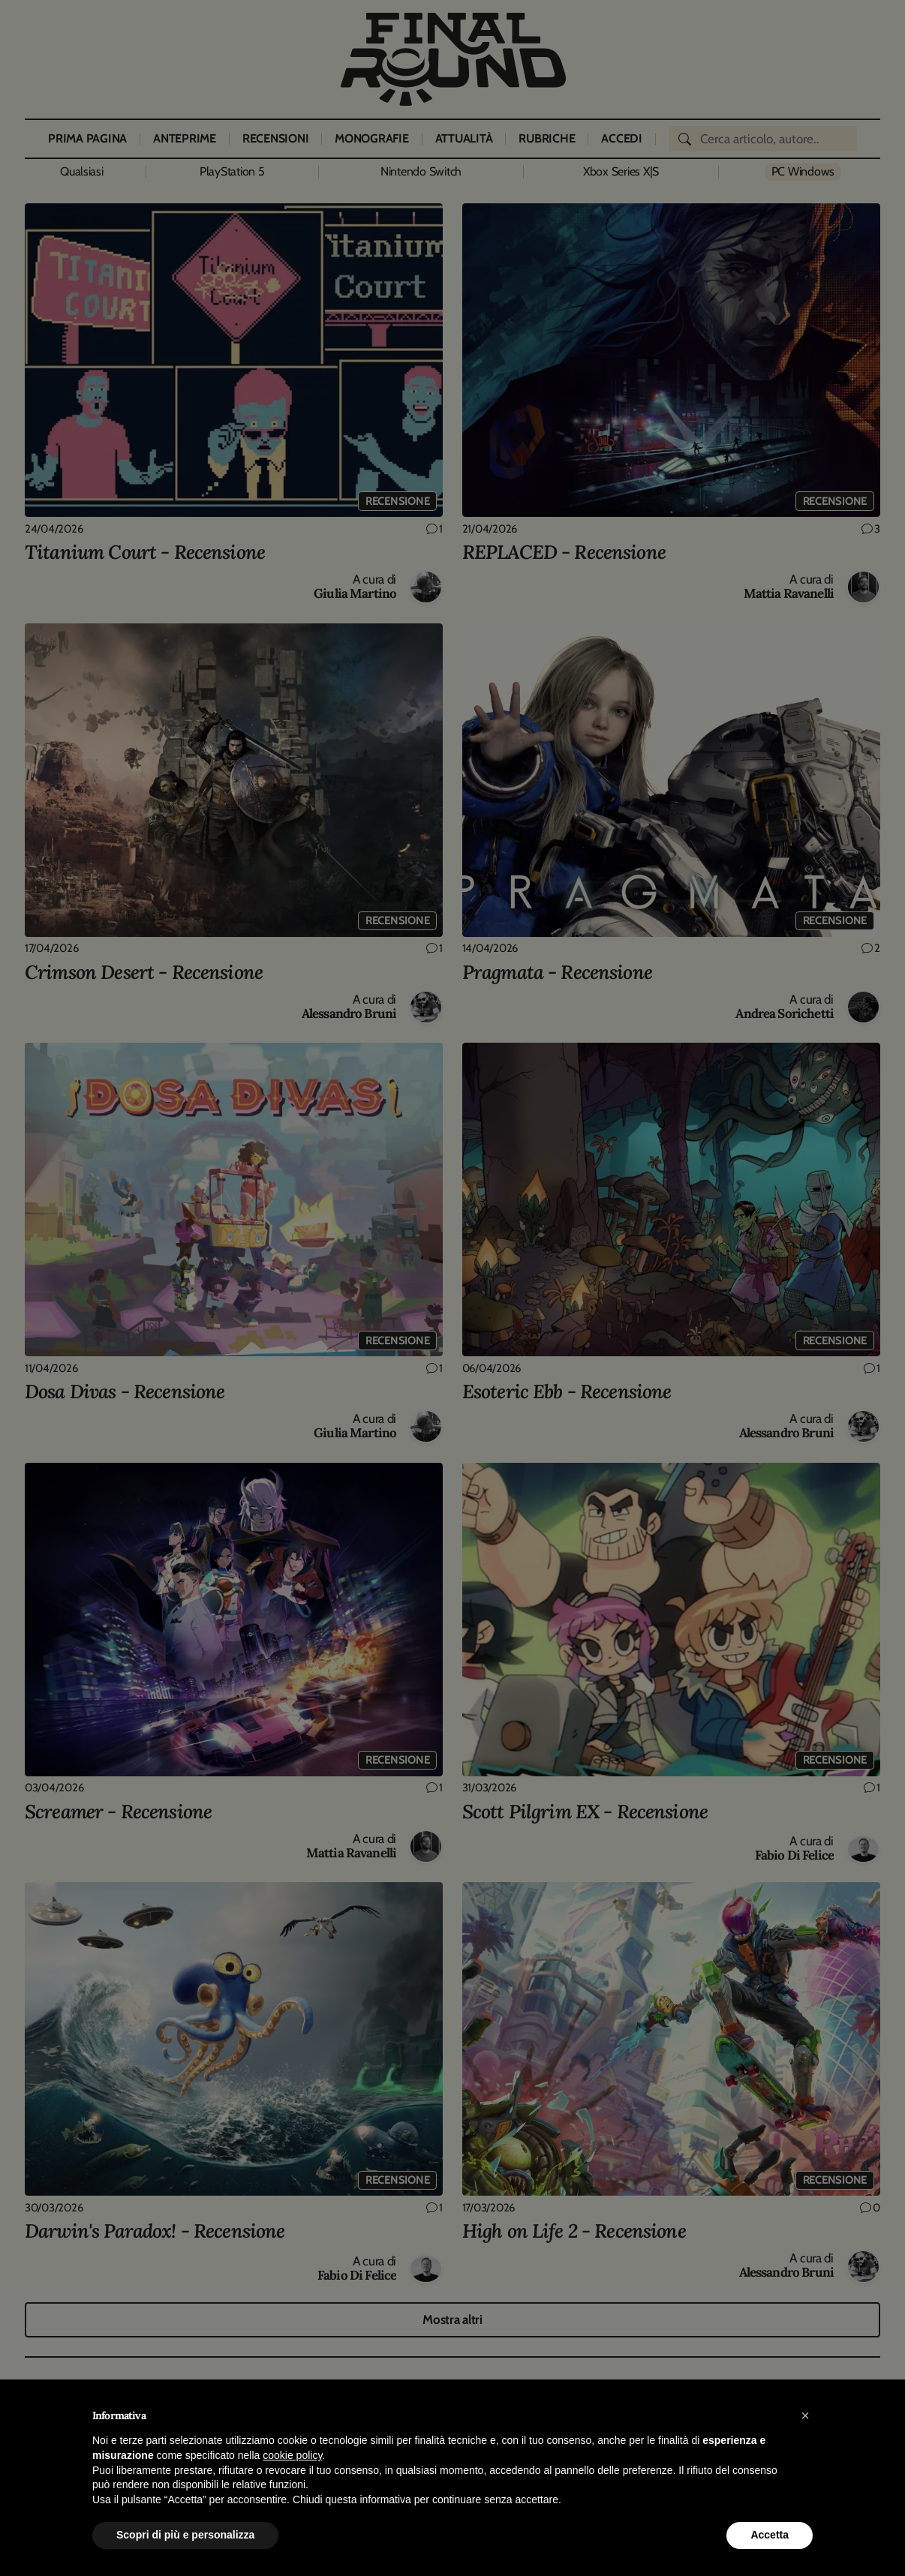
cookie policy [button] (292, 2455)
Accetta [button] (769, 2535)
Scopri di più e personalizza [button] (185, 2535)
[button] (805, 2415)
